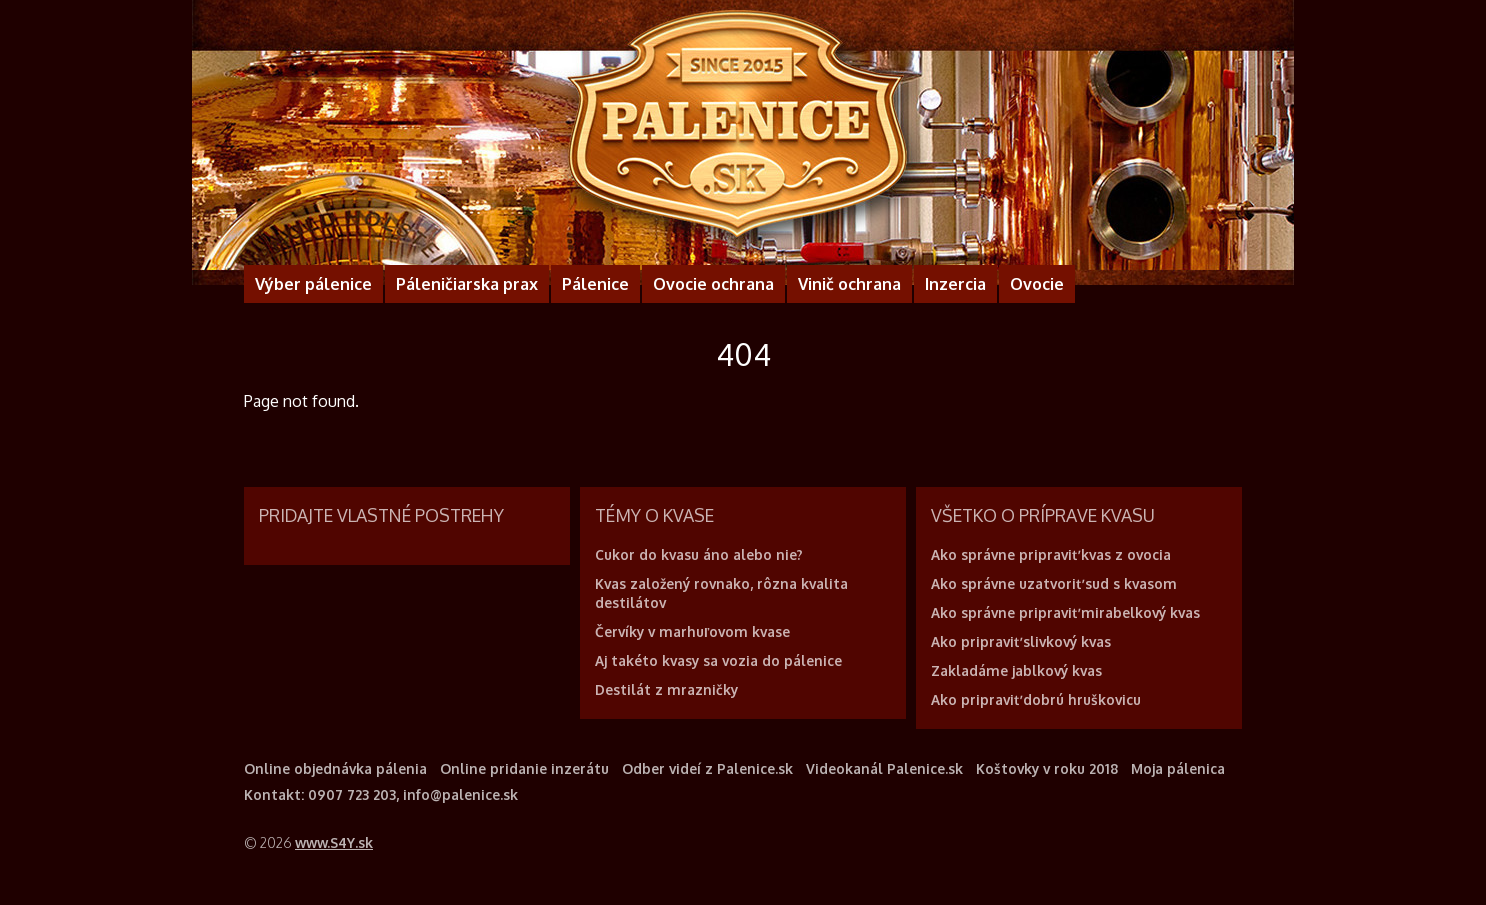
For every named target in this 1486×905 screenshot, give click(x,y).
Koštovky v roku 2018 (1047, 768)
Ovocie (1037, 284)
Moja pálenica (1178, 768)
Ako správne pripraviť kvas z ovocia (1051, 554)
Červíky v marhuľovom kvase (692, 631)
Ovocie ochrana (713, 284)
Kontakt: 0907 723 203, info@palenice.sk (381, 794)
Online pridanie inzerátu (524, 768)
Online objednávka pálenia (335, 768)
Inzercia (955, 284)
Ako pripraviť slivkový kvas (1021, 641)
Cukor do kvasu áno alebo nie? (699, 554)
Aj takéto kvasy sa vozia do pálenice (718, 660)
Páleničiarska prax (467, 284)
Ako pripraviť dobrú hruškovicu (1036, 699)
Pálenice (595, 284)
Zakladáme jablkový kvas (1016, 670)
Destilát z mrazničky (666, 689)
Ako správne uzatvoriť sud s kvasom (1054, 583)
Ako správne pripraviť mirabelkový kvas (1065, 612)
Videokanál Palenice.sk (884, 768)
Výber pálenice (313, 284)
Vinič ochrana (849, 284)
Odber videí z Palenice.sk (707, 768)
